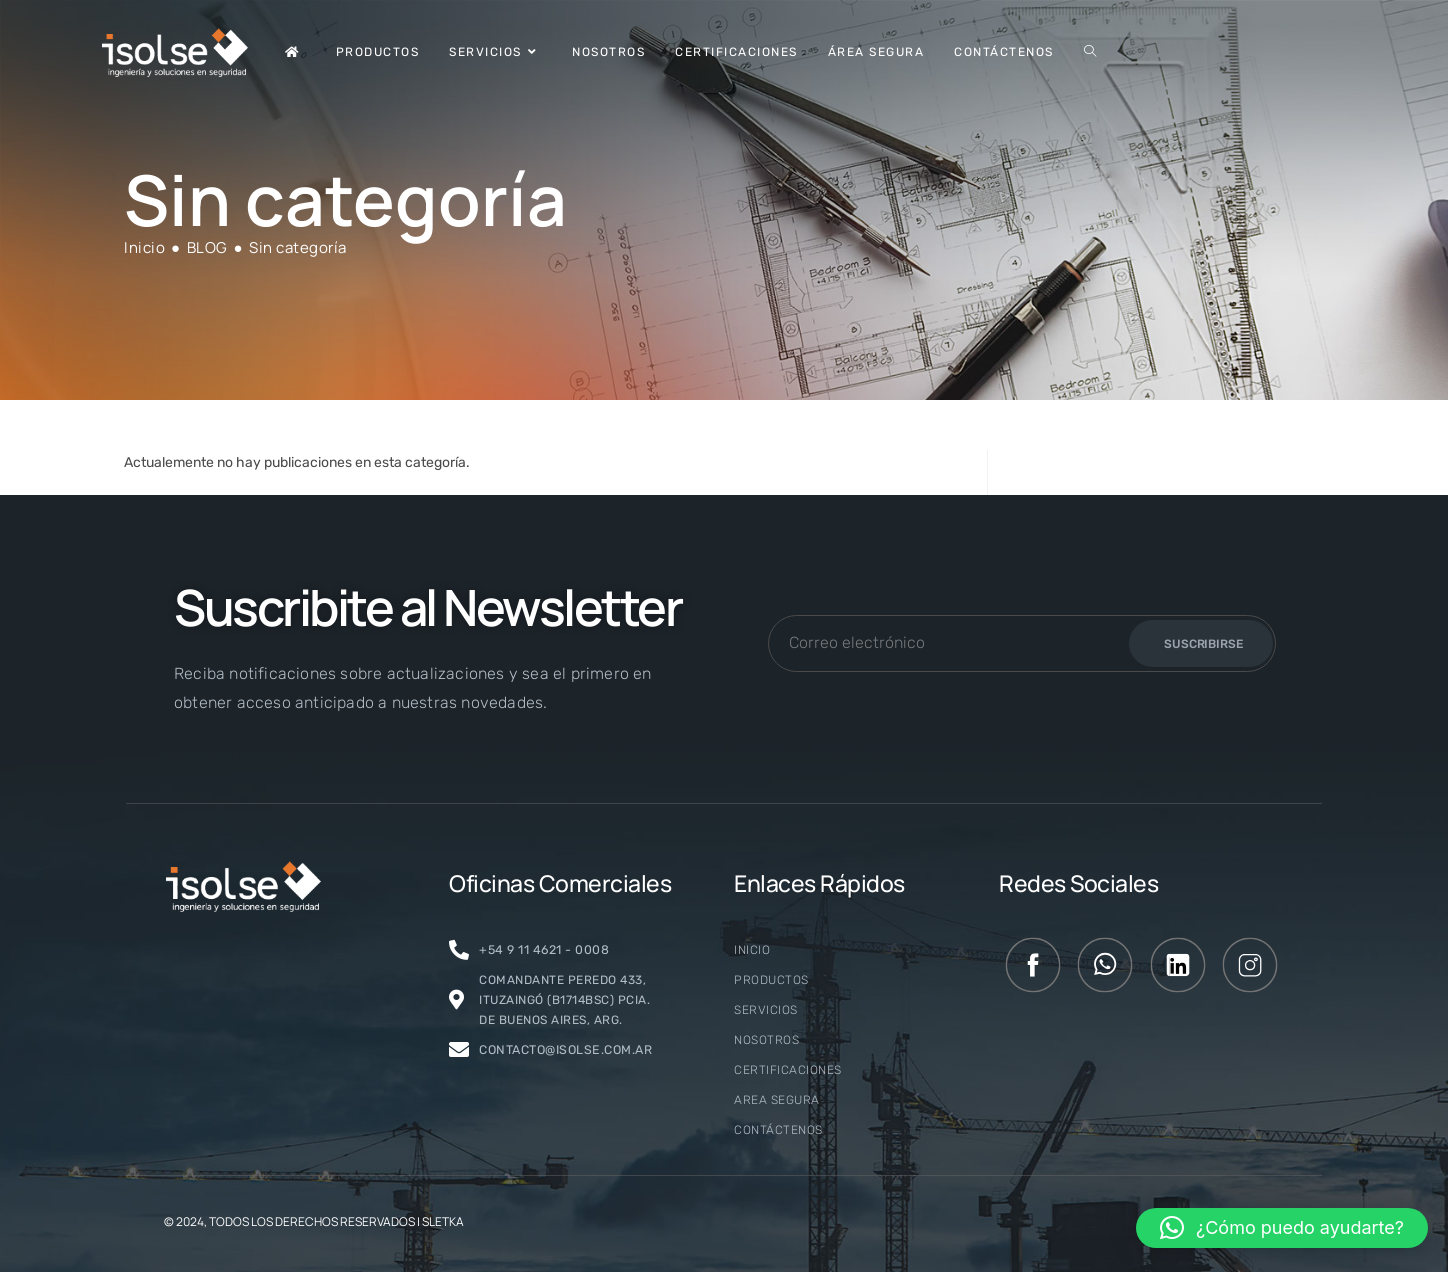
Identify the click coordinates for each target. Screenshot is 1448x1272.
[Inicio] (144, 247)
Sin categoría (298, 247)
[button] (1282, 1228)
